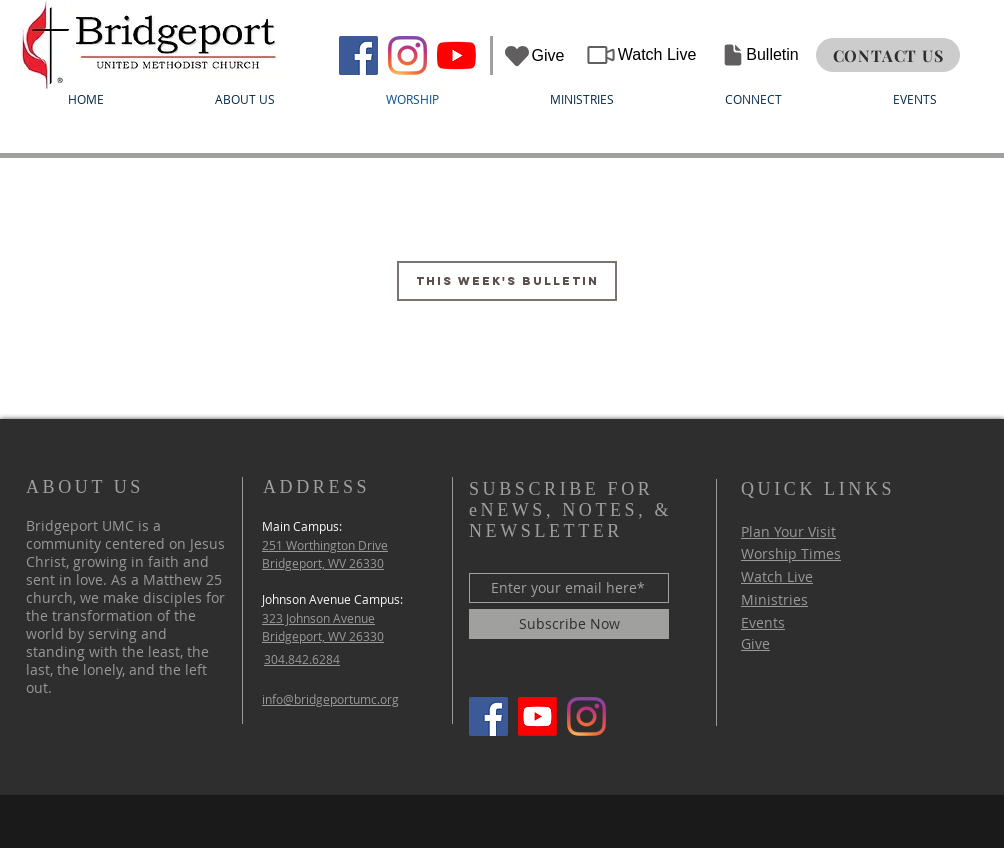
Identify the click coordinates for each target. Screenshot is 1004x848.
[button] (244, 99)
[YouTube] (456, 55)
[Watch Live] (640, 55)
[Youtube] (537, 716)
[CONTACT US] (888, 55)
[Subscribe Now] (569, 624)
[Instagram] (407, 55)
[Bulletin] (759, 55)
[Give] (533, 55)
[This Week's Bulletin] (507, 281)
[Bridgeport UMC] (358, 55)
